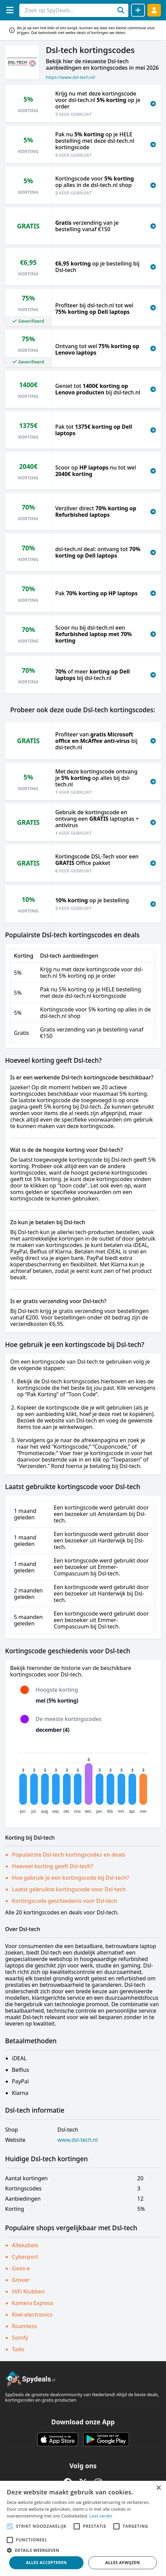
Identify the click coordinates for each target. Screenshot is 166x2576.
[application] (83, 1780)
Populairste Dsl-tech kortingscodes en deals (68, 1854)
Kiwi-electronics (32, 2314)
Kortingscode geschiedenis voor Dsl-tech (64, 1901)
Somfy (20, 2337)
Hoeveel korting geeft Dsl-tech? (52, 1866)
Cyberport (25, 2257)
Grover (21, 2280)
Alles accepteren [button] (46, 2562)
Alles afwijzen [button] (122, 2562)
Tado (18, 2349)
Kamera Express (32, 2303)
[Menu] (9, 10)
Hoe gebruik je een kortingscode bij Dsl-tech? (70, 1877)
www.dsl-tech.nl (77, 2140)
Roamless (24, 2326)
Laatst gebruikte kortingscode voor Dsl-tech (69, 1889)
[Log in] (154, 10)
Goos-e (21, 2268)
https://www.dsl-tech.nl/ (70, 77)
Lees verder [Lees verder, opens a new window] (101, 2516)
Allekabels (25, 2245)
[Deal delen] (138, 10)
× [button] (158, 2488)
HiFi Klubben (28, 2291)
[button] (83, 2550)
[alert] (83, 2528)
